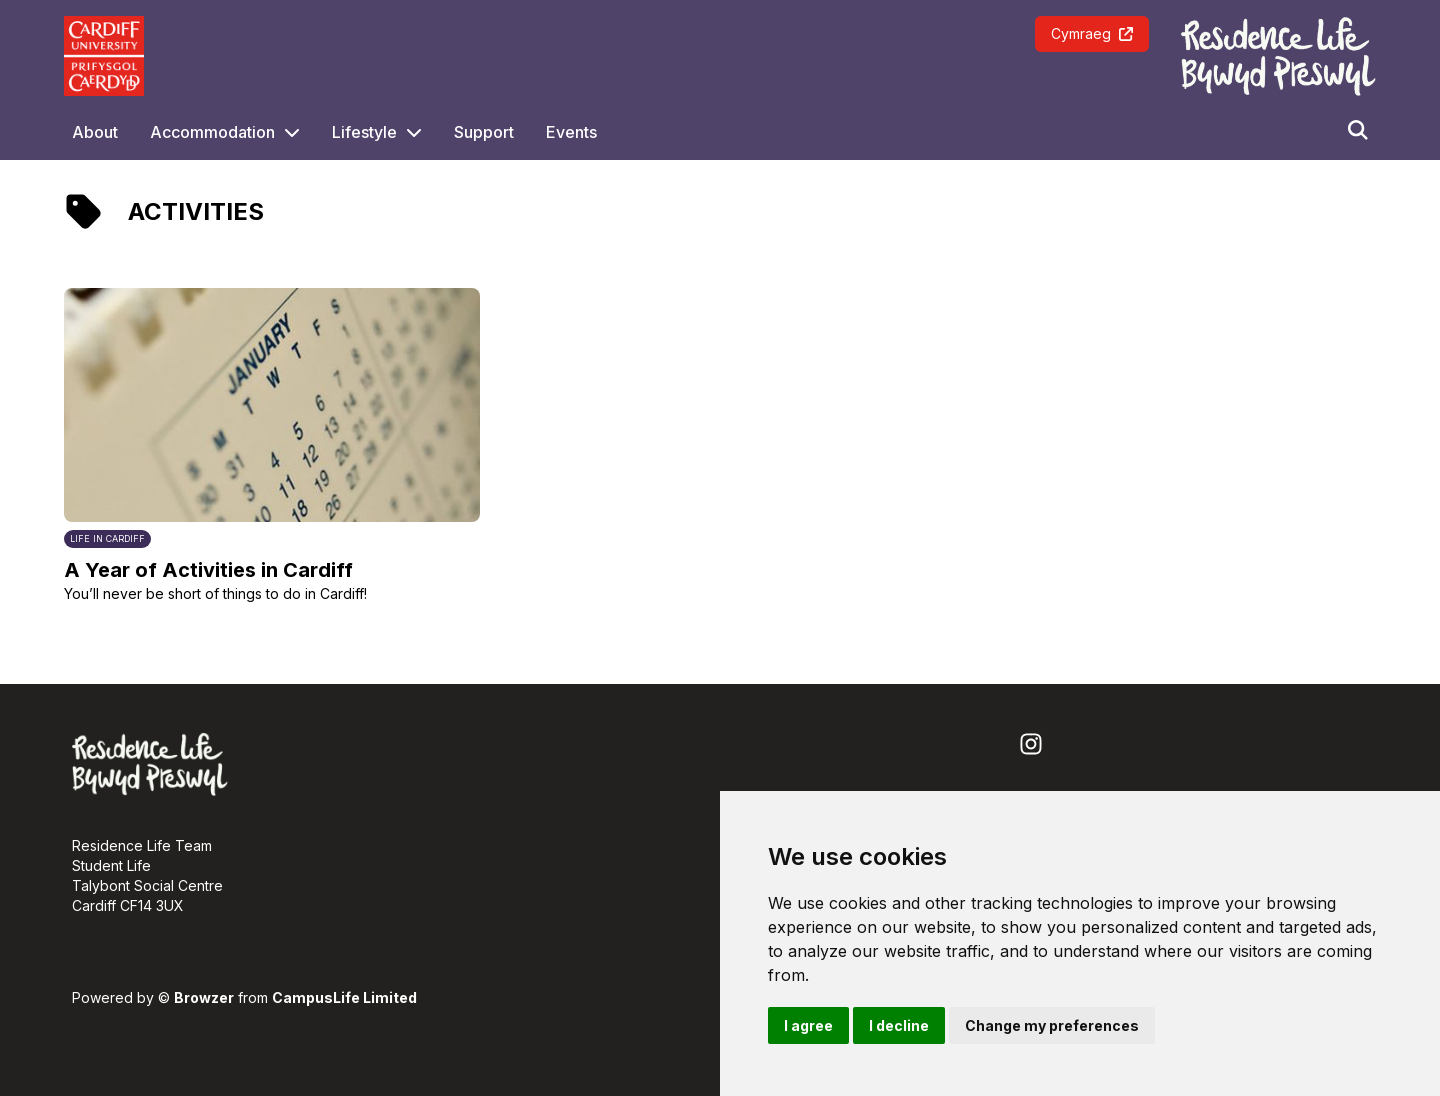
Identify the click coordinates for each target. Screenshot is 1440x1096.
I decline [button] (899, 1025)
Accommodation (212, 132)
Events (571, 132)
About (95, 132)
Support (484, 132)
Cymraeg (1092, 33)
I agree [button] (808, 1025)
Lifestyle (364, 132)
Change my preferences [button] (1052, 1025)
